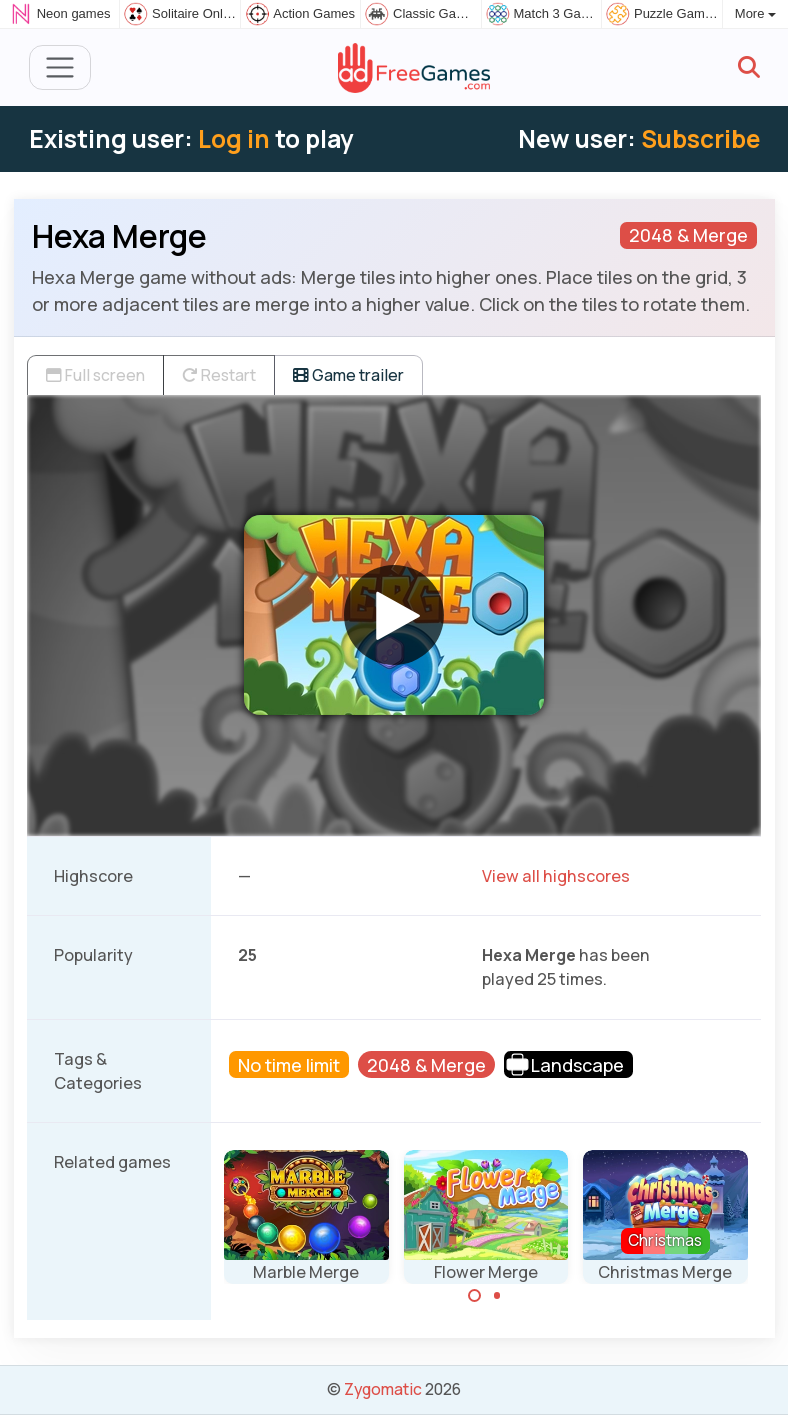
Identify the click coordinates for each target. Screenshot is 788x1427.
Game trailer (348, 375)
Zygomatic (383, 1389)
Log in (234, 138)
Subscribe (700, 138)
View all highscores (556, 876)
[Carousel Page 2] (497, 1296)
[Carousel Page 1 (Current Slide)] (475, 1296)
